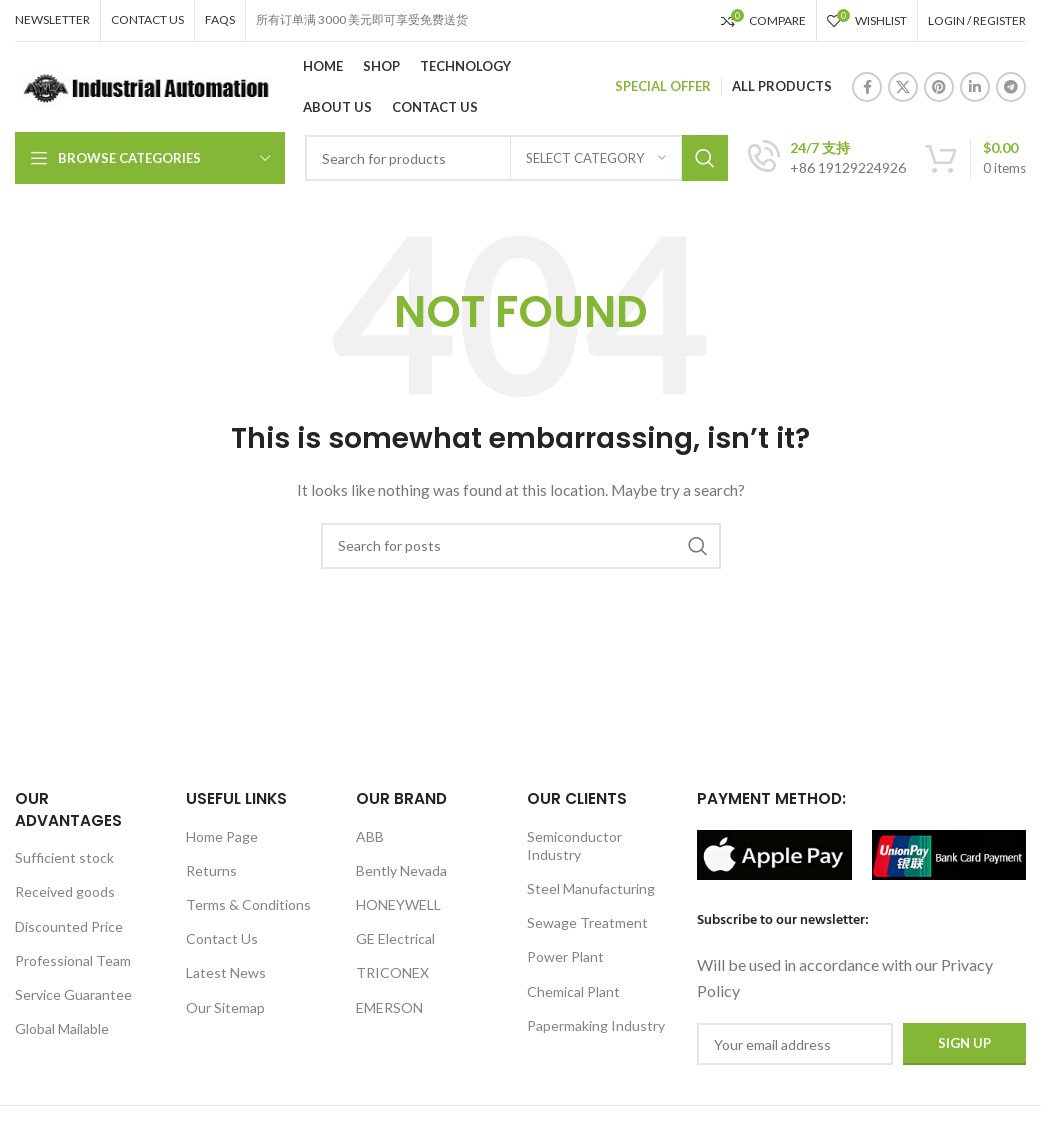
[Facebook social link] (867, 87)
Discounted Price (69, 926)
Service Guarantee (73, 994)
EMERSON (389, 1007)
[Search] (521, 546)
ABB (370, 836)
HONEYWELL (398, 904)
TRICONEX (392, 972)
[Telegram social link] (1011, 87)
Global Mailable (62, 1028)
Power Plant (565, 956)
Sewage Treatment (587, 922)
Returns (211, 870)
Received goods (65, 891)
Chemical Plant (573, 991)
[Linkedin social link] (975, 87)
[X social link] (903, 87)
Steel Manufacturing (591, 888)
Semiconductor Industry (574, 845)
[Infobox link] (827, 158)
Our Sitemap (225, 1007)
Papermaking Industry (596, 1025)
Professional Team (73, 960)
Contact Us (222, 938)
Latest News (226, 972)
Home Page (222, 836)
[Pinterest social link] (939, 87)
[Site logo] (143, 85)
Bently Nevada (401, 870)
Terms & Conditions (248, 904)
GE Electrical (395, 938)
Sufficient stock (64, 857)
